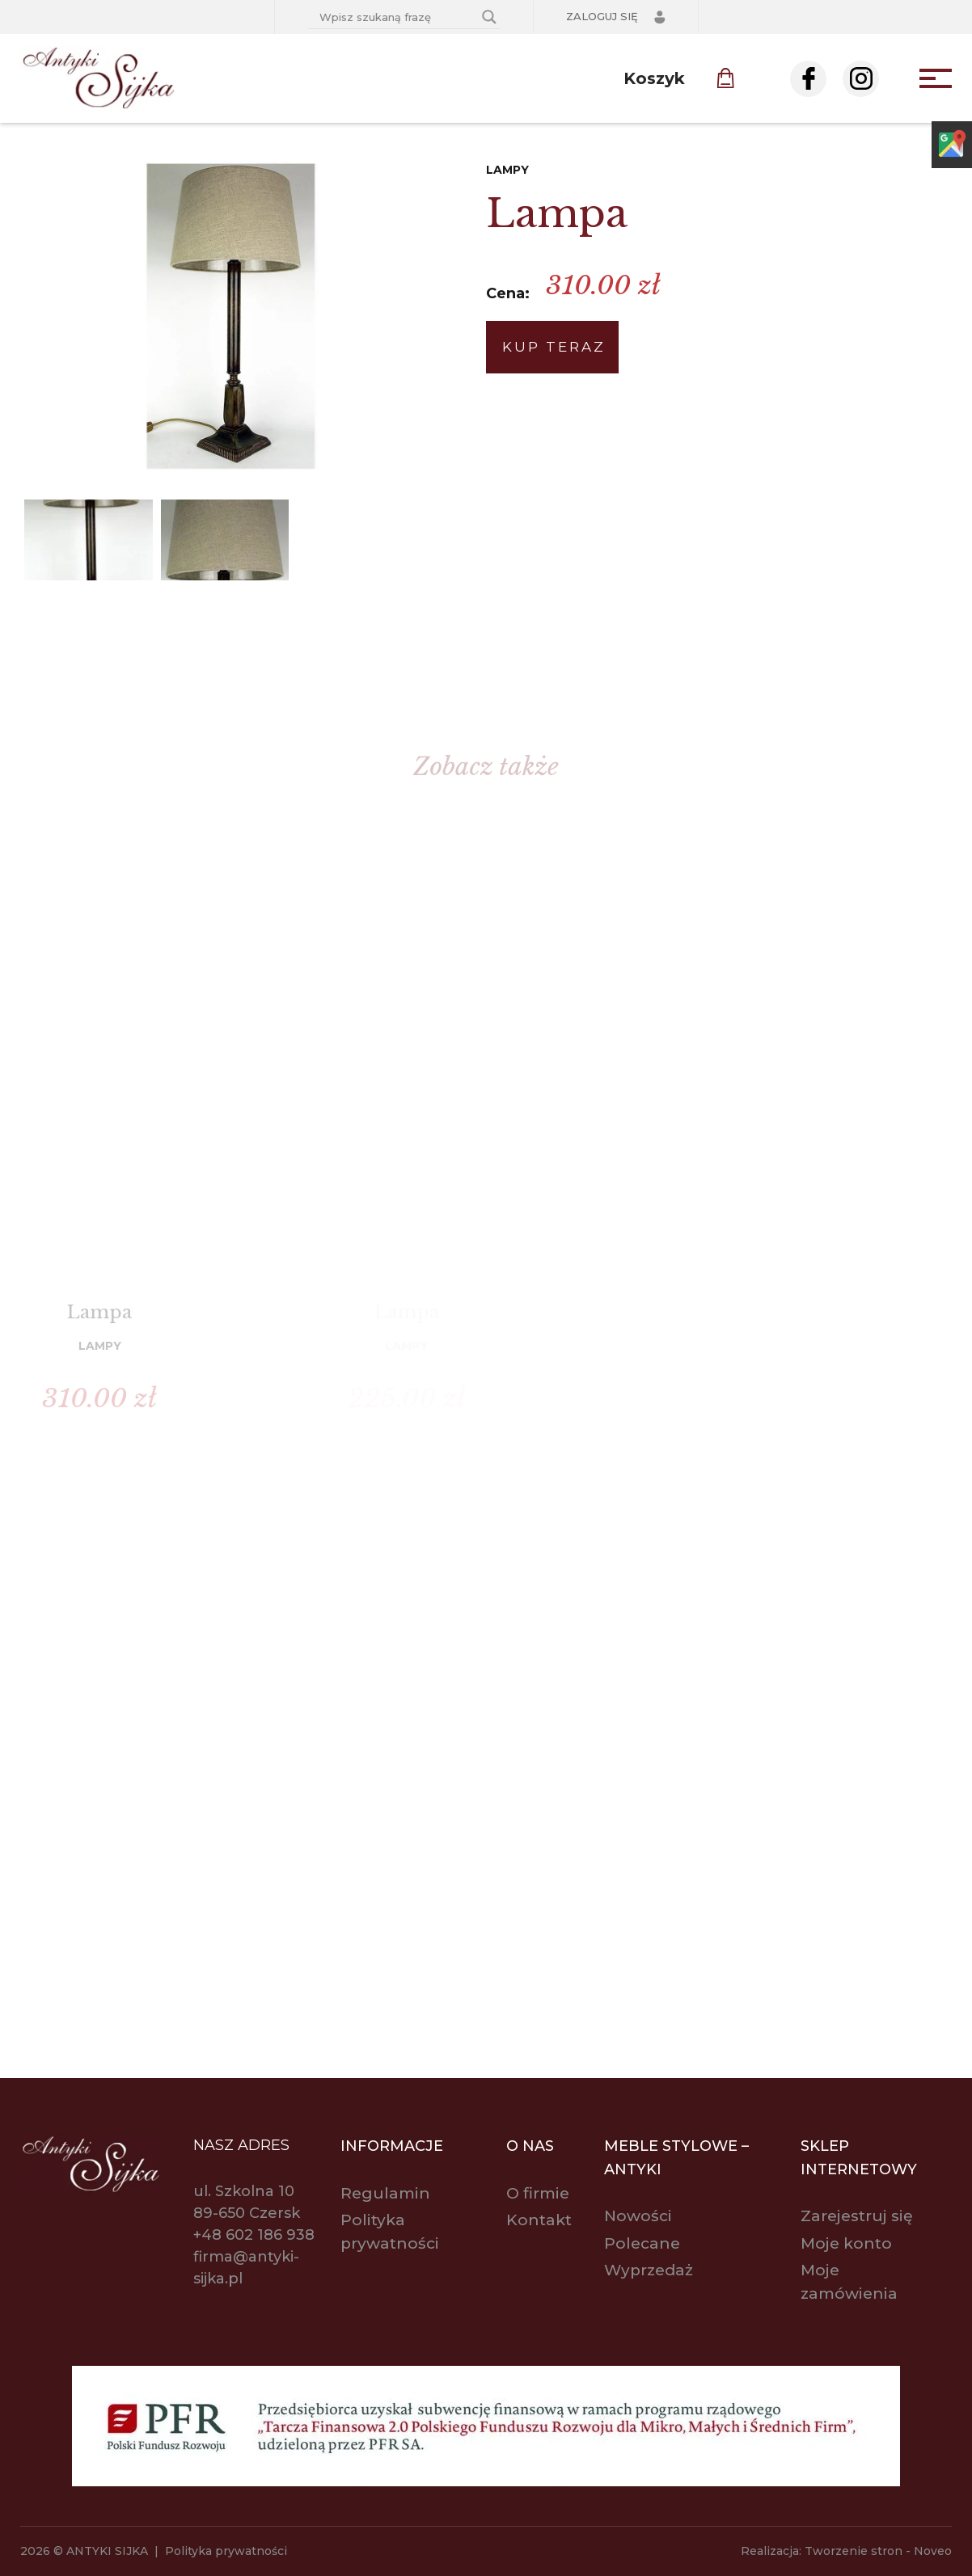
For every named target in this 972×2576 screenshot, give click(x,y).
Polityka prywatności (226, 2551)
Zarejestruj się (857, 2216)
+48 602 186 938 (254, 2235)
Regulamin (385, 2193)
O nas (530, 2146)
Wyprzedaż (648, 2270)
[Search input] (396, 17)
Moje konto (846, 2243)
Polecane (642, 2243)
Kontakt (539, 2220)
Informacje (391, 2146)
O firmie (537, 2193)
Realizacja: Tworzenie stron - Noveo (846, 2551)
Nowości (638, 2216)
